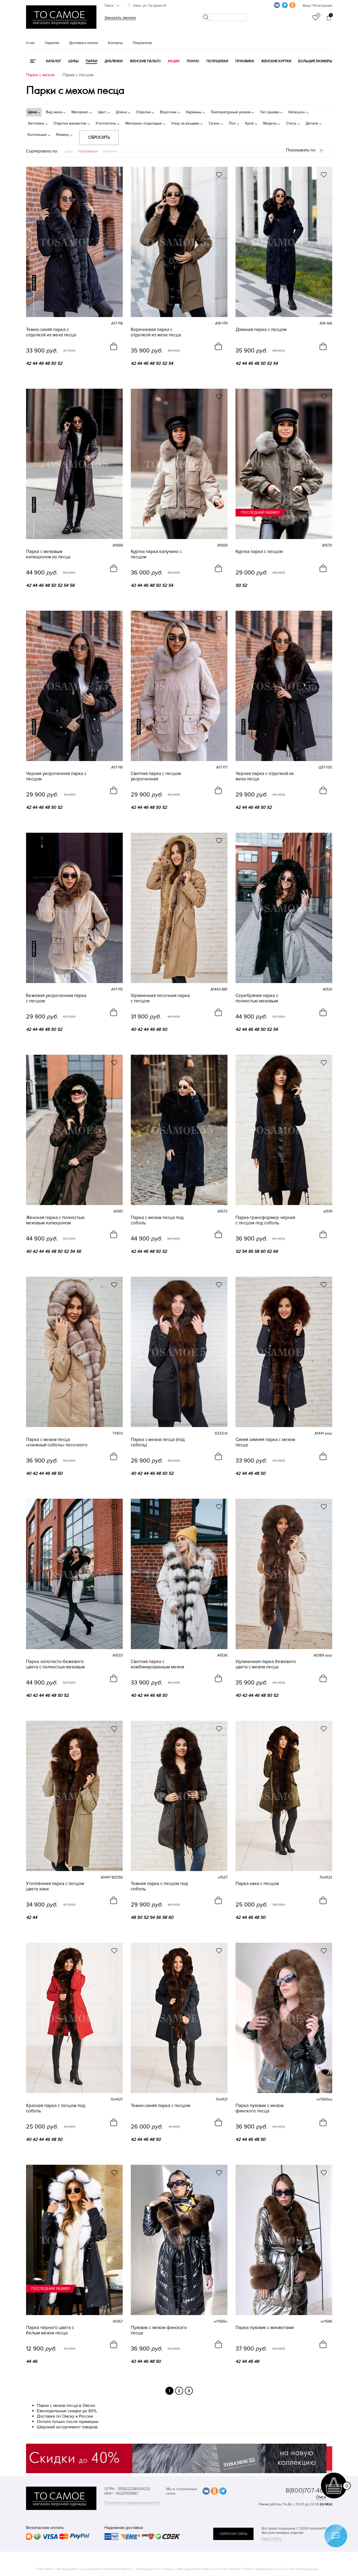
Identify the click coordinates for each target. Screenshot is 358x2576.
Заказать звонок (120, 17)
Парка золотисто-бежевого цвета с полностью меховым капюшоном (55, 1664)
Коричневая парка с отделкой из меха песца (156, 332)
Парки (91, 61)
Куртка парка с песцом (259, 551)
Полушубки (217, 61)
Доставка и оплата (83, 43)
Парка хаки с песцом (257, 1883)
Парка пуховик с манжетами (265, 2327)
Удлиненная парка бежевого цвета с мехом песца (266, 1664)
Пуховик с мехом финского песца (159, 2330)
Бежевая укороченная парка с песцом (56, 998)
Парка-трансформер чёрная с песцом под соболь (265, 1220)
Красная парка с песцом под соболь (55, 2108)
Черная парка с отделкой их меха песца (265, 776)
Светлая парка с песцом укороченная (156, 776)
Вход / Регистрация (317, 5)
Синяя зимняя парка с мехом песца (265, 1442)
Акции (173, 61)
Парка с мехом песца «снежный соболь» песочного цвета (57, 1442)
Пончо (193, 61)
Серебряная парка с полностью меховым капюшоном (257, 998)
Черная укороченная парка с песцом (56, 776)
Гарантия (52, 43)
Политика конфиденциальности (132, 2502)
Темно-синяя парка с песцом (160, 2105)
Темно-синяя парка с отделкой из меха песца (51, 332)
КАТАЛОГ (53, 61)
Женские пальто (145, 61)
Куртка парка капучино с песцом (156, 554)
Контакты (115, 43)
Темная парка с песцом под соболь (159, 1886)
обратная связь (233, 2534)
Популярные (88, 151)
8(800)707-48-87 (308, 2490)
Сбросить (99, 137)
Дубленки (113, 61)
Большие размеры (315, 61)
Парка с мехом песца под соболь (157, 1220)
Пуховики (244, 61)
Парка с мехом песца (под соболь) (158, 1442)
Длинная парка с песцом (261, 329)
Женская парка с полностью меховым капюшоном (55, 1220)
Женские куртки (276, 61)
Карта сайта (271, 2538)
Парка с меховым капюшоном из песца (48, 554)
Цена (69, 151)
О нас (30, 43)
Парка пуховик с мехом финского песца (260, 2108)
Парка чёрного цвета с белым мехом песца (50, 2330)
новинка (34, 283)
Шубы (73, 61)
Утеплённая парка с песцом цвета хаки (55, 1886)
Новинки (110, 151)
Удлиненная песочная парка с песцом (160, 998)
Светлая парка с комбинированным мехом (157, 1664)
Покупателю (142, 43)
